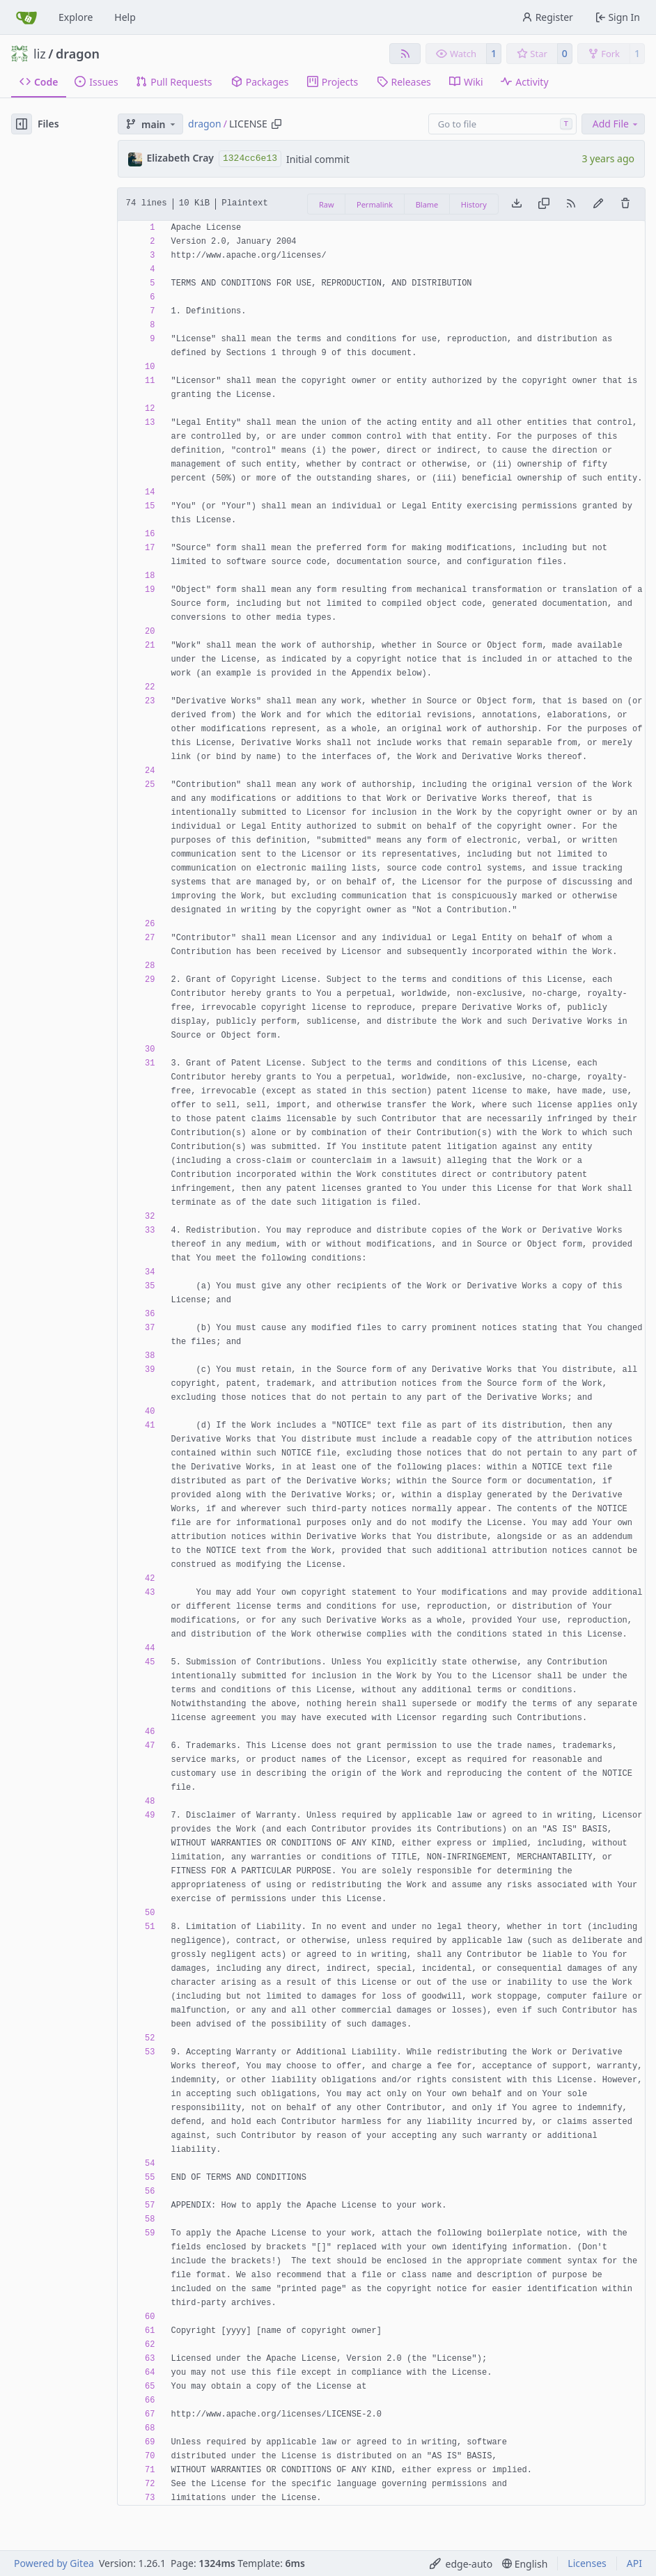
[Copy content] (544, 204)
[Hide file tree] (21, 124)
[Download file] (517, 204)
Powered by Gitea (54, 2563)
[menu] (461, 2563)
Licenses (587, 2563)
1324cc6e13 (250, 158)
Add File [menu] (616, 123)
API (634, 2563)
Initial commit (318, 159)
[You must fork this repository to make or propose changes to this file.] (598, 204)
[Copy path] (276, 124)
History (474, 204)
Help (125, 17)
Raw (326, 204)
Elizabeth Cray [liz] (180, 157)
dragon (78, 54)
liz (39, 54)
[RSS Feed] (405, 53)
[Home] (26, 17)
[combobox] (502, 124)
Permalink (375, 204)
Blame (427, 204)
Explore (75, 17)
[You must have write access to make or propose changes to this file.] (625, 204)
